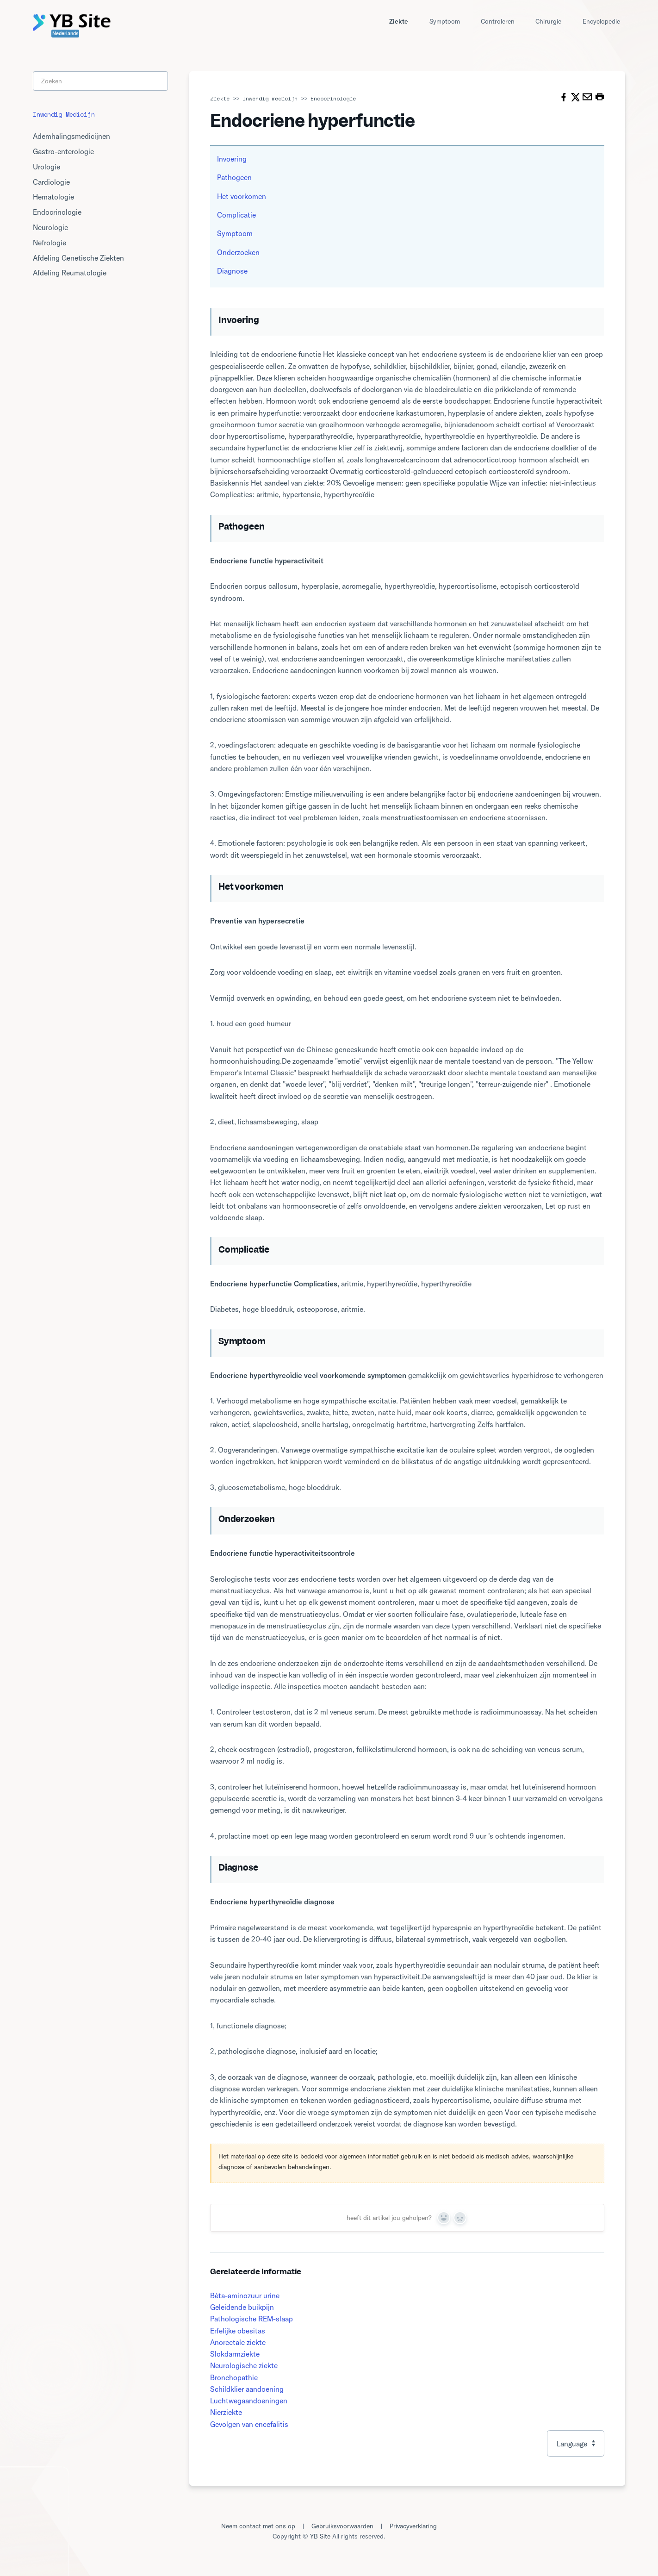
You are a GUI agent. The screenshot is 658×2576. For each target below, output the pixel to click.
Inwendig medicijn (270, 98)
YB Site (320, 2536)
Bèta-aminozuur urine (244, 2295)
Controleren (498, 21)
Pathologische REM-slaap (251, 2318)
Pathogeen (234, 177)
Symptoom (444, 21)
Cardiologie (51, 182)
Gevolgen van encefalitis (249, 2424)
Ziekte (398, 21)
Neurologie (50, 227)
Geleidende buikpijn (242, 2307)
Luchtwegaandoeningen (248, 2400)
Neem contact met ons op (258, 2526)
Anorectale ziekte (238, 2342)
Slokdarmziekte (235, 2353)
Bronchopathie (234, 2377)
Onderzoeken (238, 252)
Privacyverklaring (413, 2526)
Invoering (232, 158)
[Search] (100, 81)
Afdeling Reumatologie (69, 272)
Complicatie (236, 214)
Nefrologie (49, 242)
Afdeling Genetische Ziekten (78, 257)
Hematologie (53, 196)
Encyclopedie (601, 21)
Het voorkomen (241, 196)
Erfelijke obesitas (237, 2330)
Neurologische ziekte (244, 2365)
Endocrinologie (333, 98)
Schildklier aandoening (247, 2389)
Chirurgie (548, 21)
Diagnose (232, 270)
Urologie (46, 166)
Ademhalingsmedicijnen (71, 136)
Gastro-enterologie (63, 151)
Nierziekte (226, 2412)
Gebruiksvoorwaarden (342, 2526)
